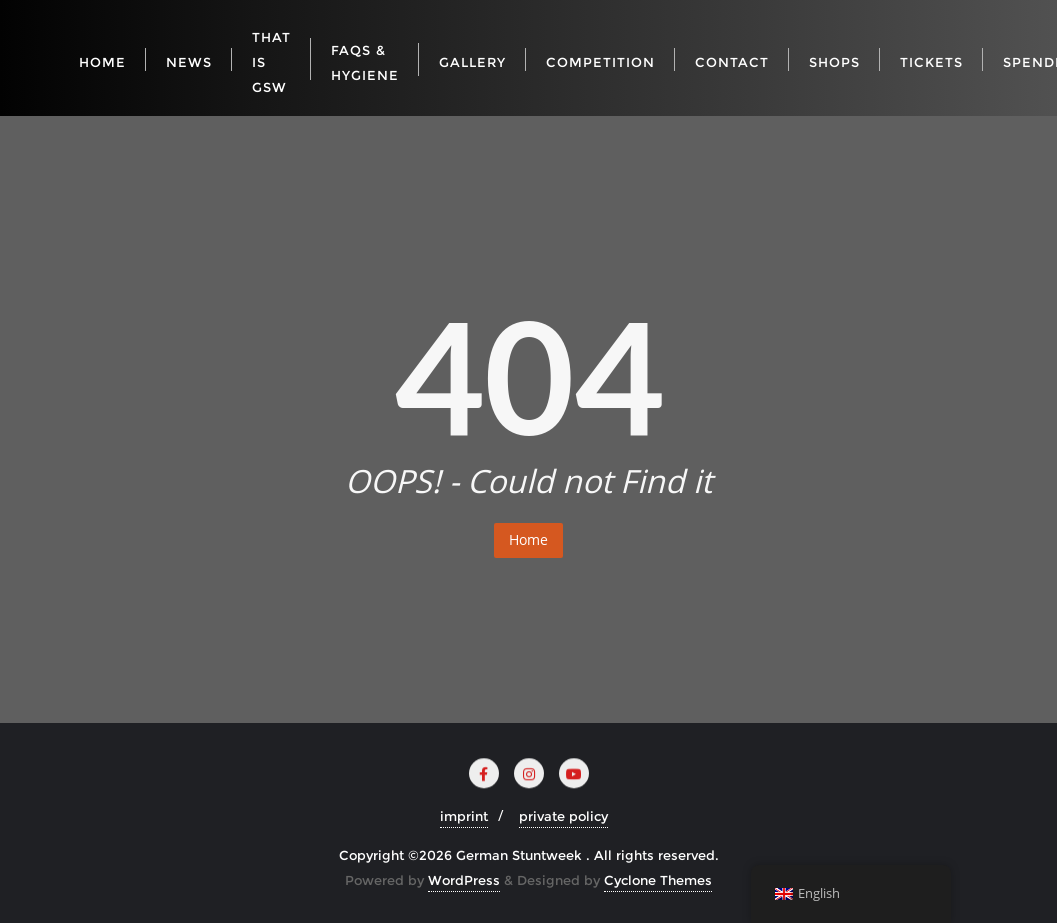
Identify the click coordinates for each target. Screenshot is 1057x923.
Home (528, 539)
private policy (563, 816)
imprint (464, 816)
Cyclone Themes (658, 880)
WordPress (464, 880)
